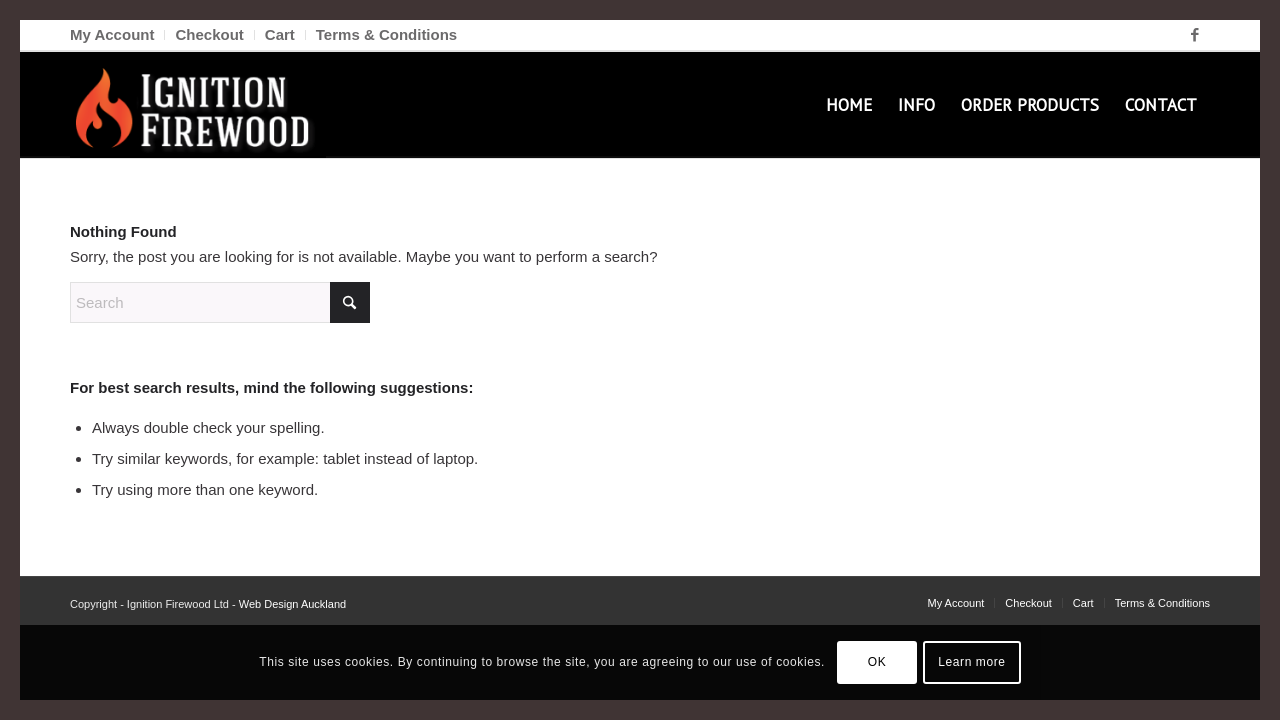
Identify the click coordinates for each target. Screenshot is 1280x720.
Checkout (209, 34)
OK (877, 662)
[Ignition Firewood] (198, 105)
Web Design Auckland (292, 604)
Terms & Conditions (386, 34)
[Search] (220, 302)
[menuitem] (117, 35)
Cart (280, 34)
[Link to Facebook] (1195, 35)
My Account (112, 34)
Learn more (971, 662)
